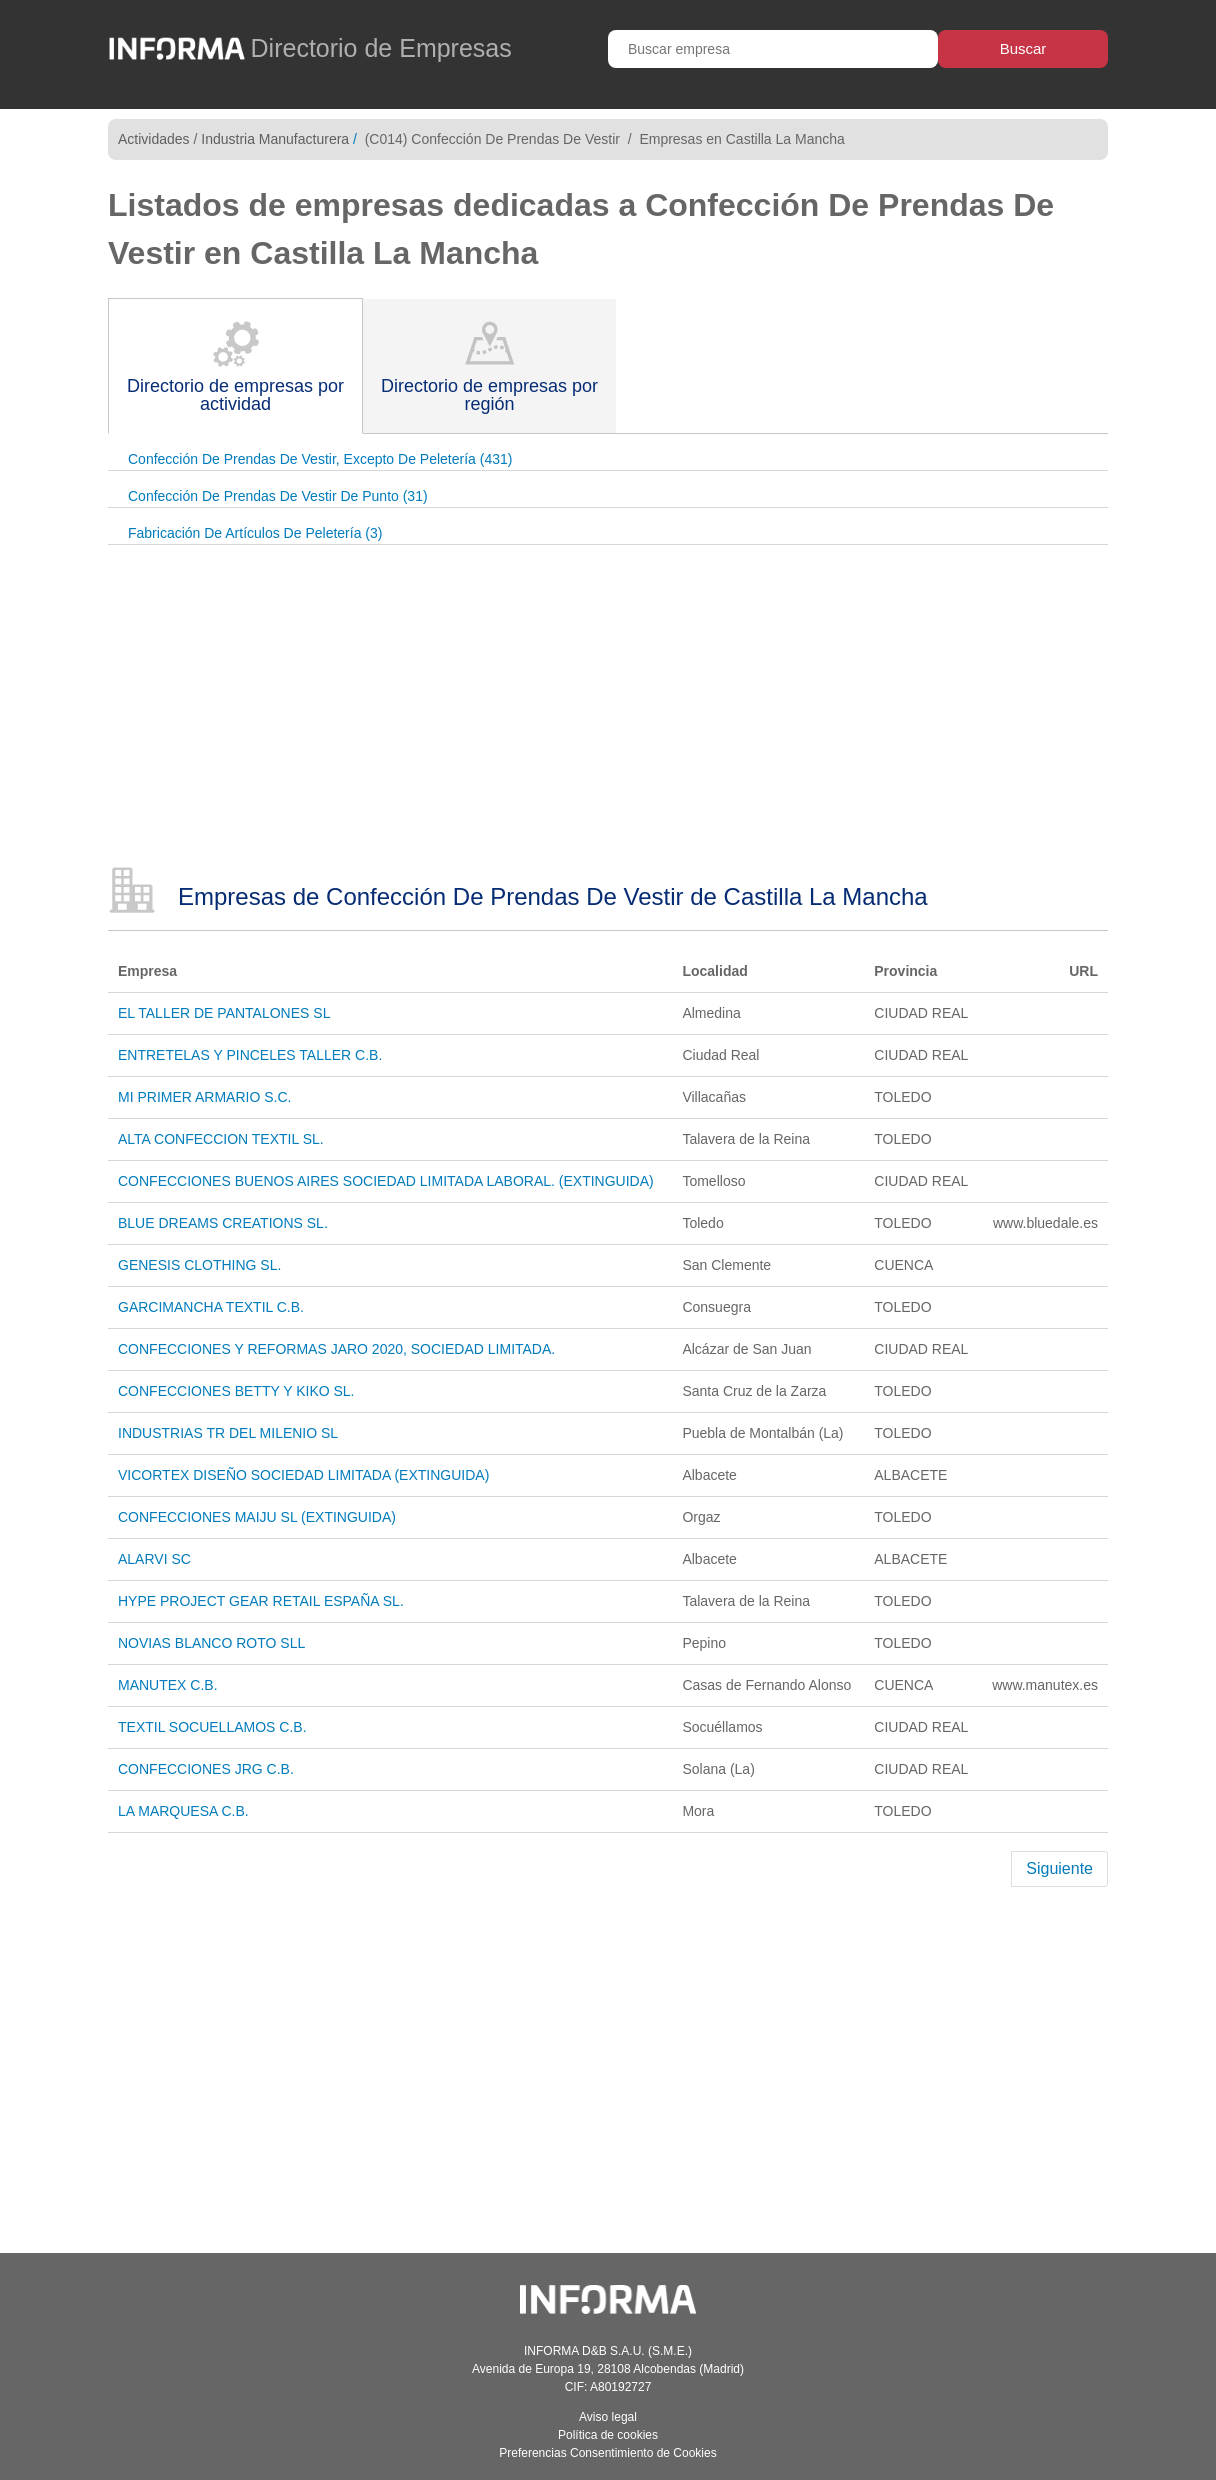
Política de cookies (608, 2435)
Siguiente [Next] (1059, 1868)
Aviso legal (608, 2417)
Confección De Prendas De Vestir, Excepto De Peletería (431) (320, 459)
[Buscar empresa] (773, 49)
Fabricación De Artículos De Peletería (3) (255, 533)
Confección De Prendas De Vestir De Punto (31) (278, 496)
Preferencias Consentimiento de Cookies (607, 2453)
